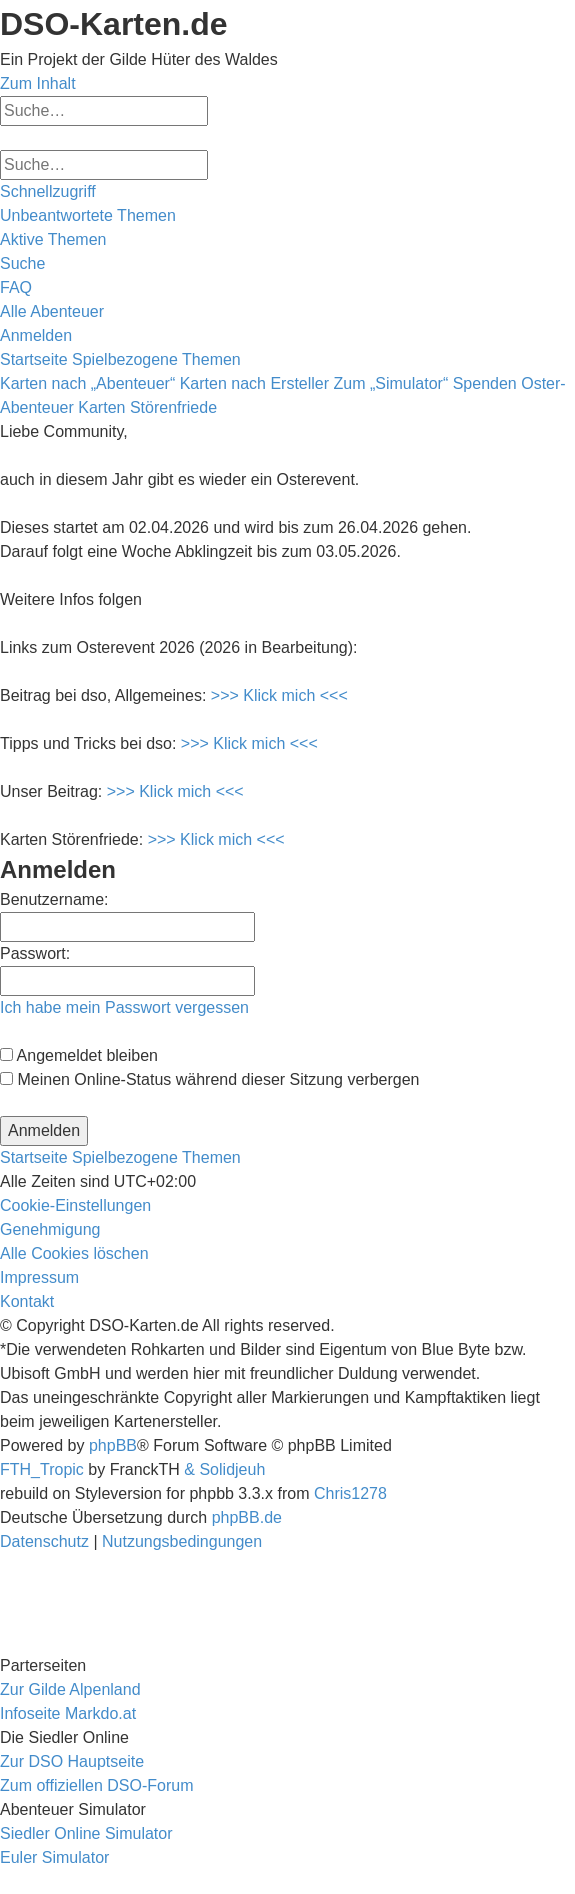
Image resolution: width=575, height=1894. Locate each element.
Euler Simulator (54, 1857)
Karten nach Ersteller (254, 383)
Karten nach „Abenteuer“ (87, 383)
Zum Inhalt (38, 83)
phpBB (113, 1445)
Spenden (485, 383)
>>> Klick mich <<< (279, 695)
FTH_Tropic (42, 1469)
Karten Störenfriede (147, 407)
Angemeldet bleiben (79, 1055)
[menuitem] (88, 215)
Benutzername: (54, 899)
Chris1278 (350, 1493)
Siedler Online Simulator (86, 1833)
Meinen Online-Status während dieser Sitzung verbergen (209, 1079)
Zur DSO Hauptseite (72, 1761)
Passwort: (35, 953)
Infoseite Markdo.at (68, 1713)
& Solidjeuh (224, 1469)
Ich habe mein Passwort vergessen (124, 1007)
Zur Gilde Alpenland (70, 1689)
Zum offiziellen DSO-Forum (97, 1785)
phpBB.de (247, 1517)
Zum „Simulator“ (391, 383)
